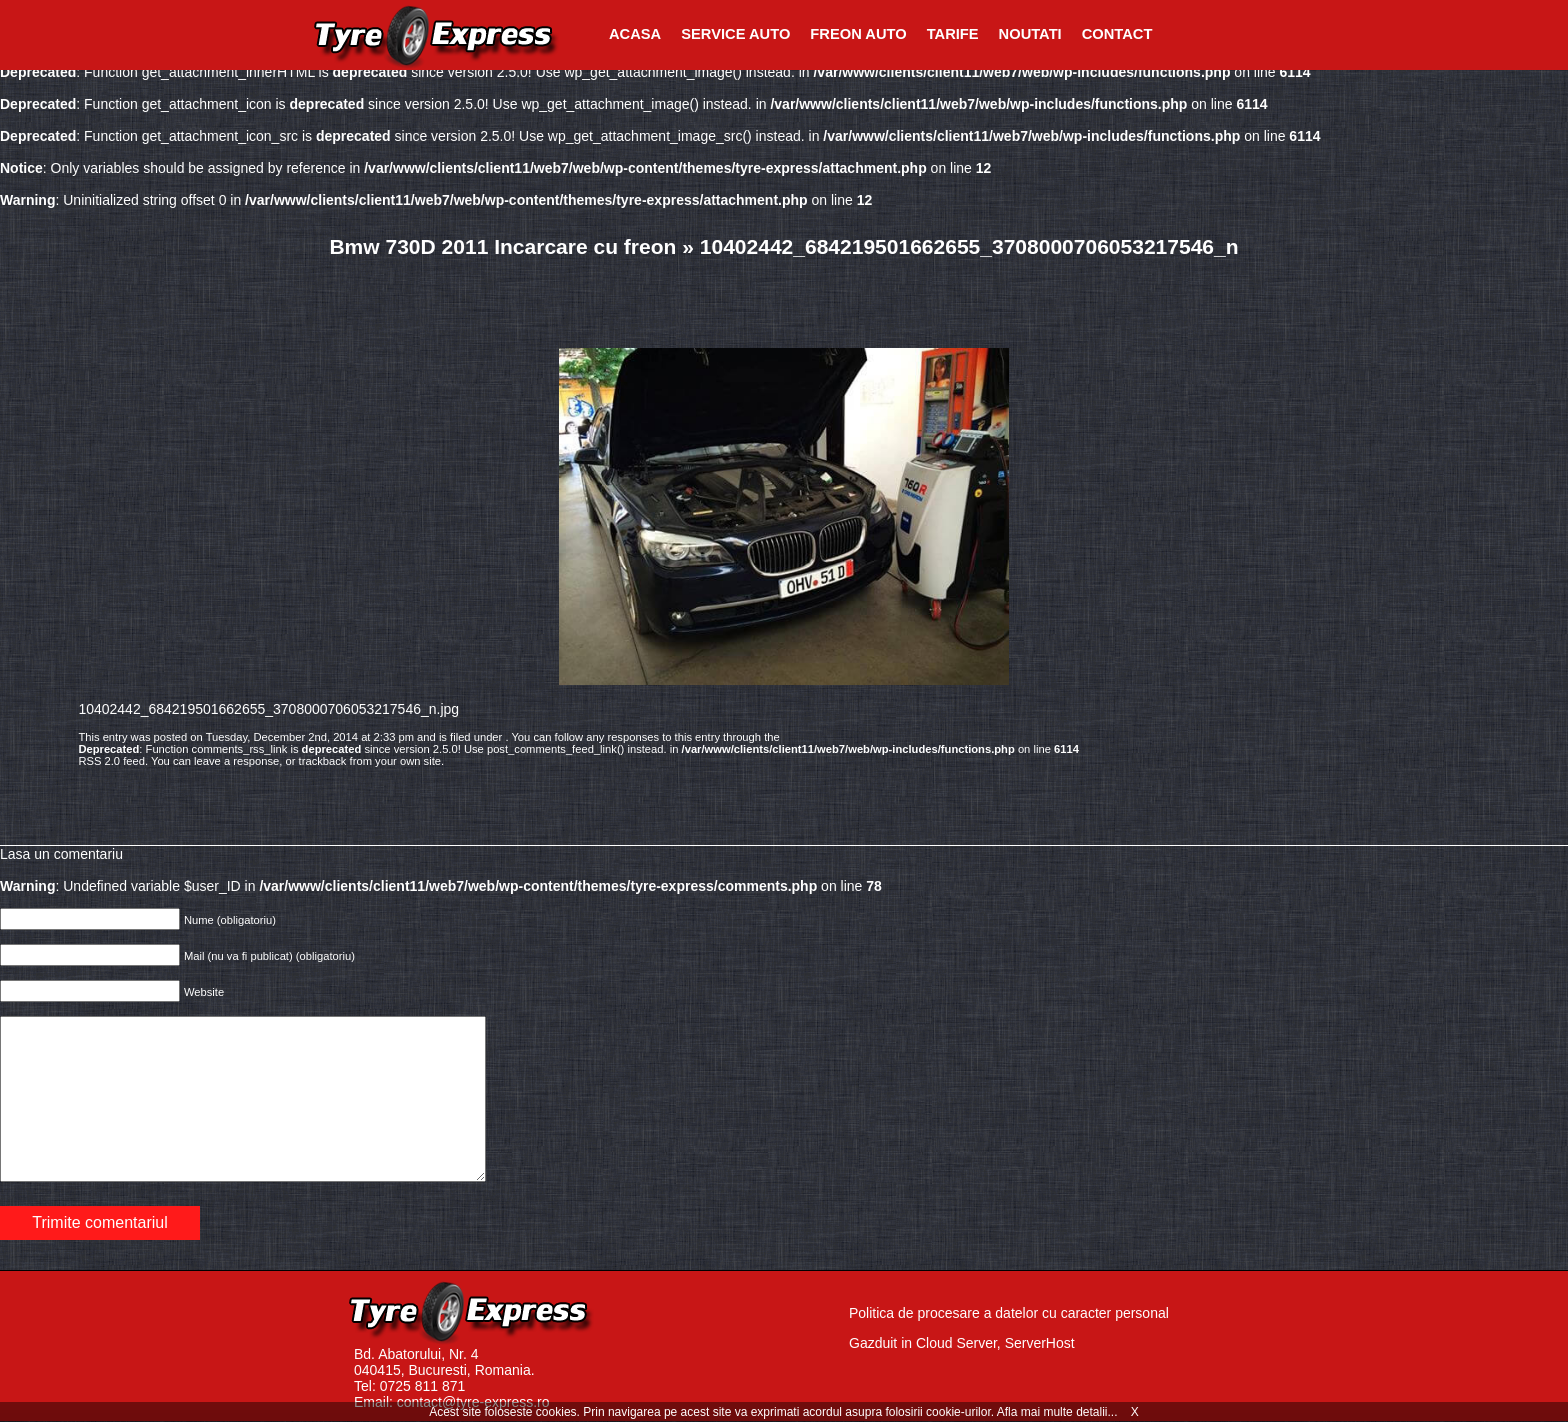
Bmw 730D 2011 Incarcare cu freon (502, 246)
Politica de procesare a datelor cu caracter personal (1009, 1313)
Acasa (635, 34)
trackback (323, 761)
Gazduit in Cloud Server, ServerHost (962, 1343)
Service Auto (735, 34)
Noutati (1030, 34)
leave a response (236, 761)
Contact (1117, 34)
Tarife (953, 34)
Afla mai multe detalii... (1059, 1412)
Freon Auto (858, 34)
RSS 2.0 (99, 761)
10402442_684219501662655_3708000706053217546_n (969, 246)
